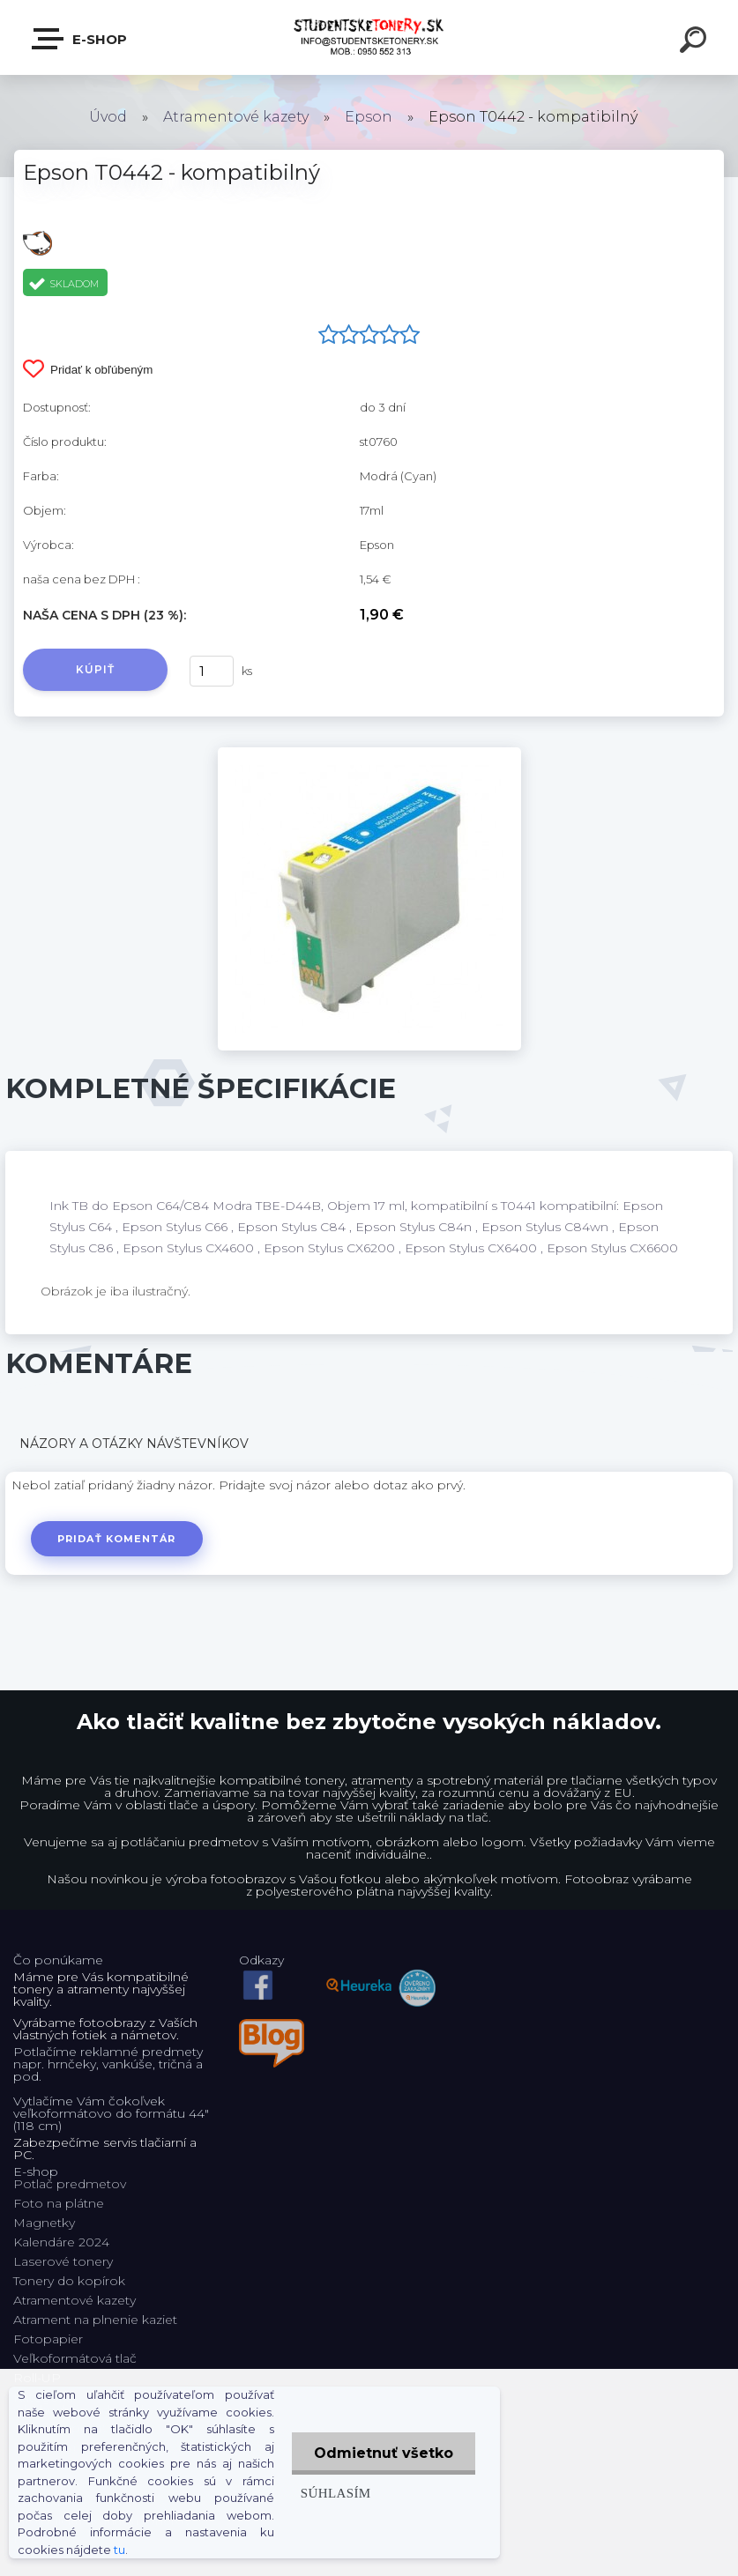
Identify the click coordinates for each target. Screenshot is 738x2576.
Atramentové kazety (236, 116)
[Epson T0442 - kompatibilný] (369, 753)
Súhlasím (336, 2492)
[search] (696, 42)
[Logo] (369, 37)
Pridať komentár (116, 1539)
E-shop (80, 38)
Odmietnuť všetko (383, 2453)
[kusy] (212, 671)
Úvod (108, 116)
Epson (368, 116)
